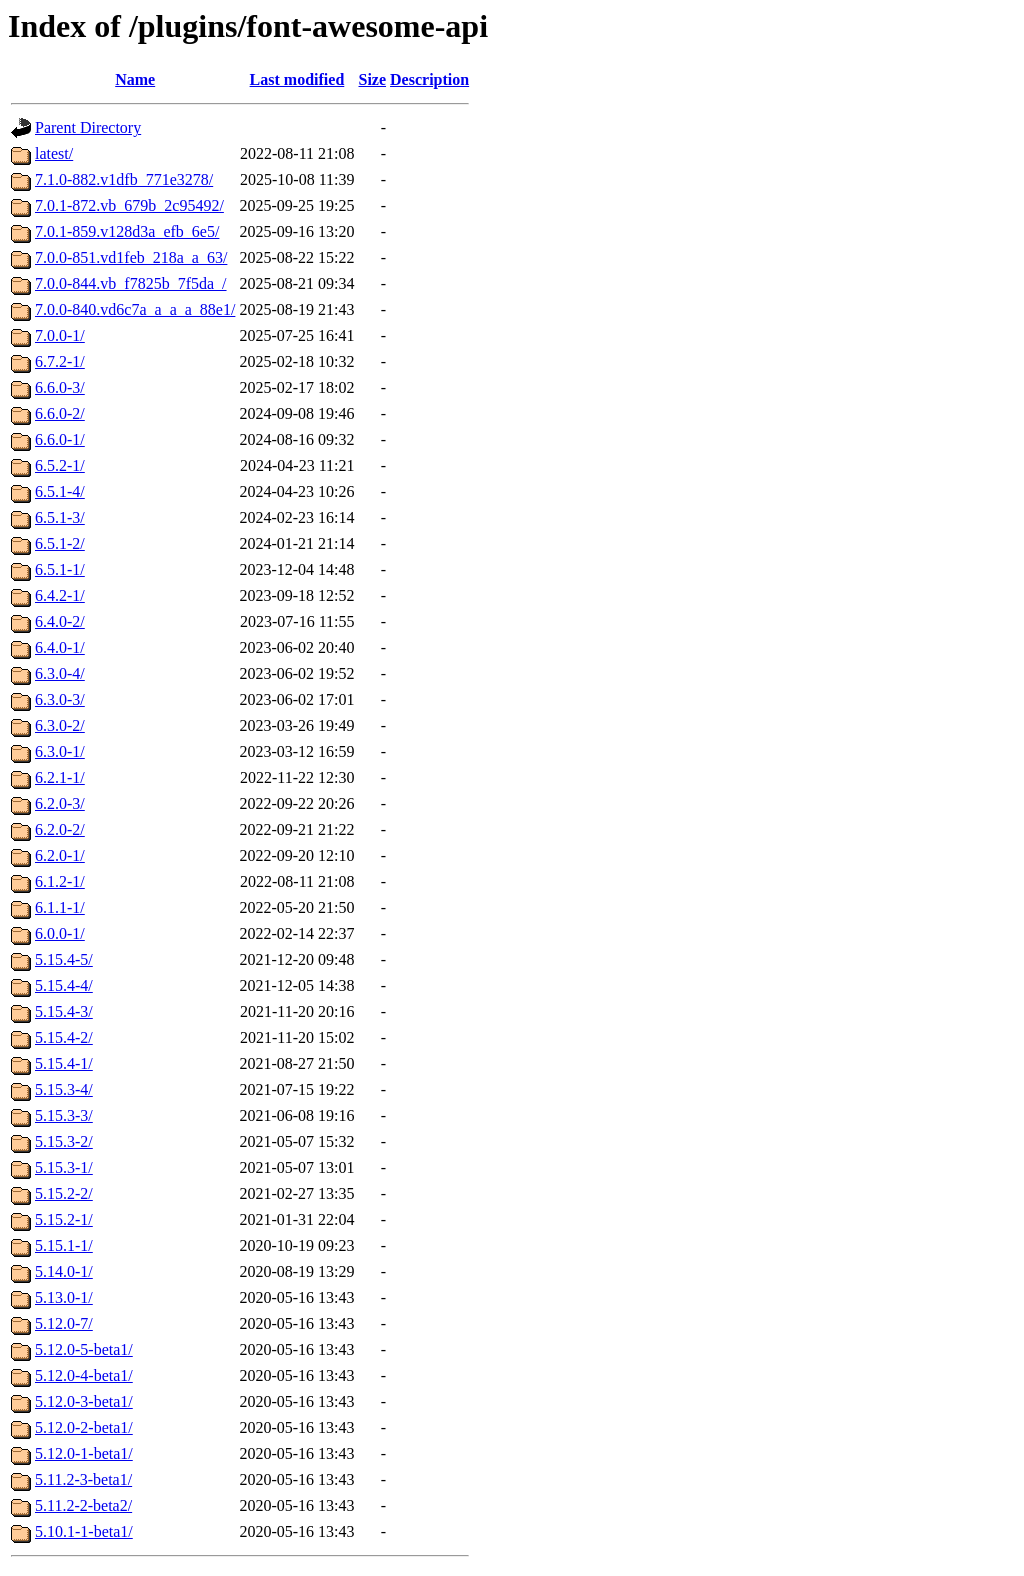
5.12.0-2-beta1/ (84, 1427)
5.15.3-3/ (64, 1115)
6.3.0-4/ (60, 673)
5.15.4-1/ (64, 1063)
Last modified (297, 79)
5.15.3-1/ (64, 1167)
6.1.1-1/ (60, 907)
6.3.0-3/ (60, 699)
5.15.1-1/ (64, 1245)
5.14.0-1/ (64, 1271)
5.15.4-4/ (64, 985)
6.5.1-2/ (60, 543)
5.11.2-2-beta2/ (83, 1505)
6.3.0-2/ (60, 725)
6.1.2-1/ (60, 881)
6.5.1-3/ (60, 517)
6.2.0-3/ (60, 803)
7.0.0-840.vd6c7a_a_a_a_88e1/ (135, 309)
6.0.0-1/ (60, 933)
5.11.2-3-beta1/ (83, 1479)
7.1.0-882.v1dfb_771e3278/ (124, 179)
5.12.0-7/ (64, 1323)
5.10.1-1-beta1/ (84, 1531)
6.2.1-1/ (60, 777)
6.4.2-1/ (60, 595)
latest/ (54, 153)
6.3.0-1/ (60, 751)
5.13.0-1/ (64, 1297)
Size (373, 79)
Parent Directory (88, 127)
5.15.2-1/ (64, 1219)
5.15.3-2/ (64, 1141)
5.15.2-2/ (64, 1193)
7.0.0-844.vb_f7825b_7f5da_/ (131, 283)
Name (135, 79)
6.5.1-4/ (60, 491)
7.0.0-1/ (60, 335)
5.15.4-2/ (64, 1037)
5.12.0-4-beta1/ (84, 1375)
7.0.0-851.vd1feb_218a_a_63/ (131, 257)
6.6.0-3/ (60, 387)
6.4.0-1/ (60, 647)
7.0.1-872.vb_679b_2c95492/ (129, 205)
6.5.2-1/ (60, 465)
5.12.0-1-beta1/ (84, 1453)
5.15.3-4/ (64, 1089)
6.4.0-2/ (60, 621)
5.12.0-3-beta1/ (84, 1401)
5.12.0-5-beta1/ (84, 1349)
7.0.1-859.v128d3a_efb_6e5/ (127, 231)
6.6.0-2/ (60, 413)
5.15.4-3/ (64, 1011)
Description (429, 79)
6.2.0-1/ (60, 855)
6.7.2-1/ (60, 361)
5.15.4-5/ (64, 959)
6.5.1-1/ (60, 569)
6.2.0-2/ (60, 829)
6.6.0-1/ (60, 439)
